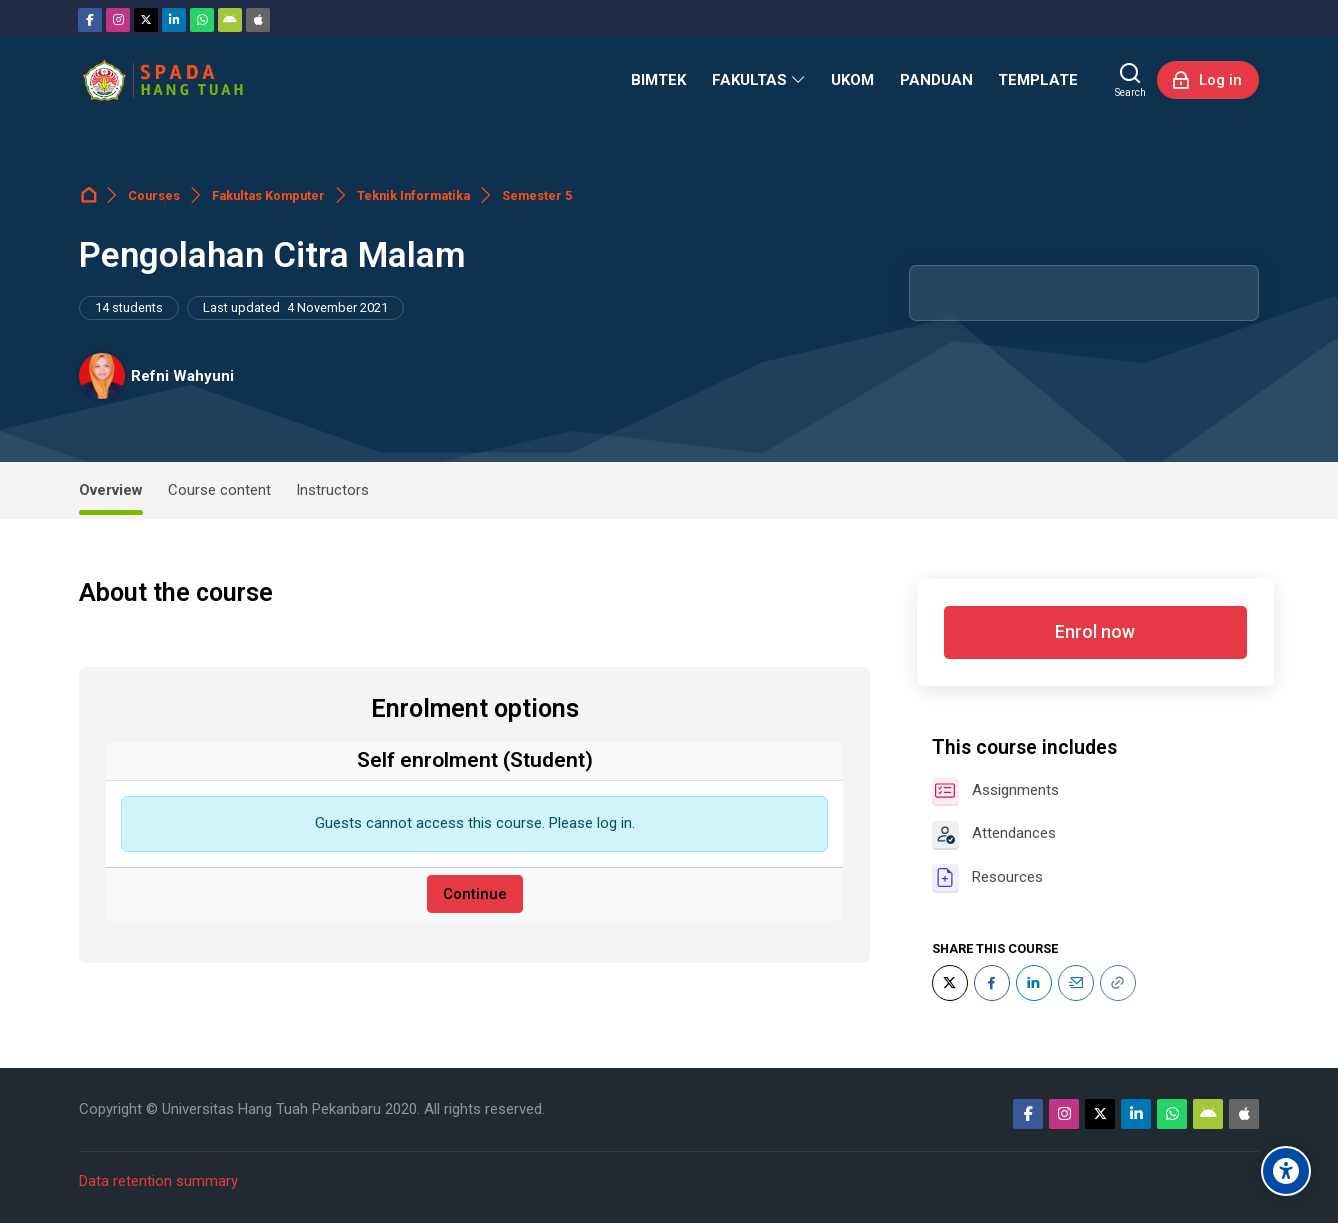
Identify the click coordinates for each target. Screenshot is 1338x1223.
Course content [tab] (219, 490)
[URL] (1118, 983)
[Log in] (1208, 80)
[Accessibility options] (1286, 1171)
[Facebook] (90, 20)
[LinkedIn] (1034, 983)
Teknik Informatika (413, 195)
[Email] (1076, 983)
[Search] (1130, 80)
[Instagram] (118, 20)
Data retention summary (158, 1181)
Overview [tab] (111, 490)
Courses (154, 195)
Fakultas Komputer (268, 195)
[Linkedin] (174, 20)
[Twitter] (146, 20)
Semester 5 (537, 195)
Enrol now (1095, 632)
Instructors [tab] (332, 490)
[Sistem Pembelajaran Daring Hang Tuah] (162, 80)
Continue (475, 894)
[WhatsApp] (202, 20)
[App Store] (258, 20)
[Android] (230, 20)
